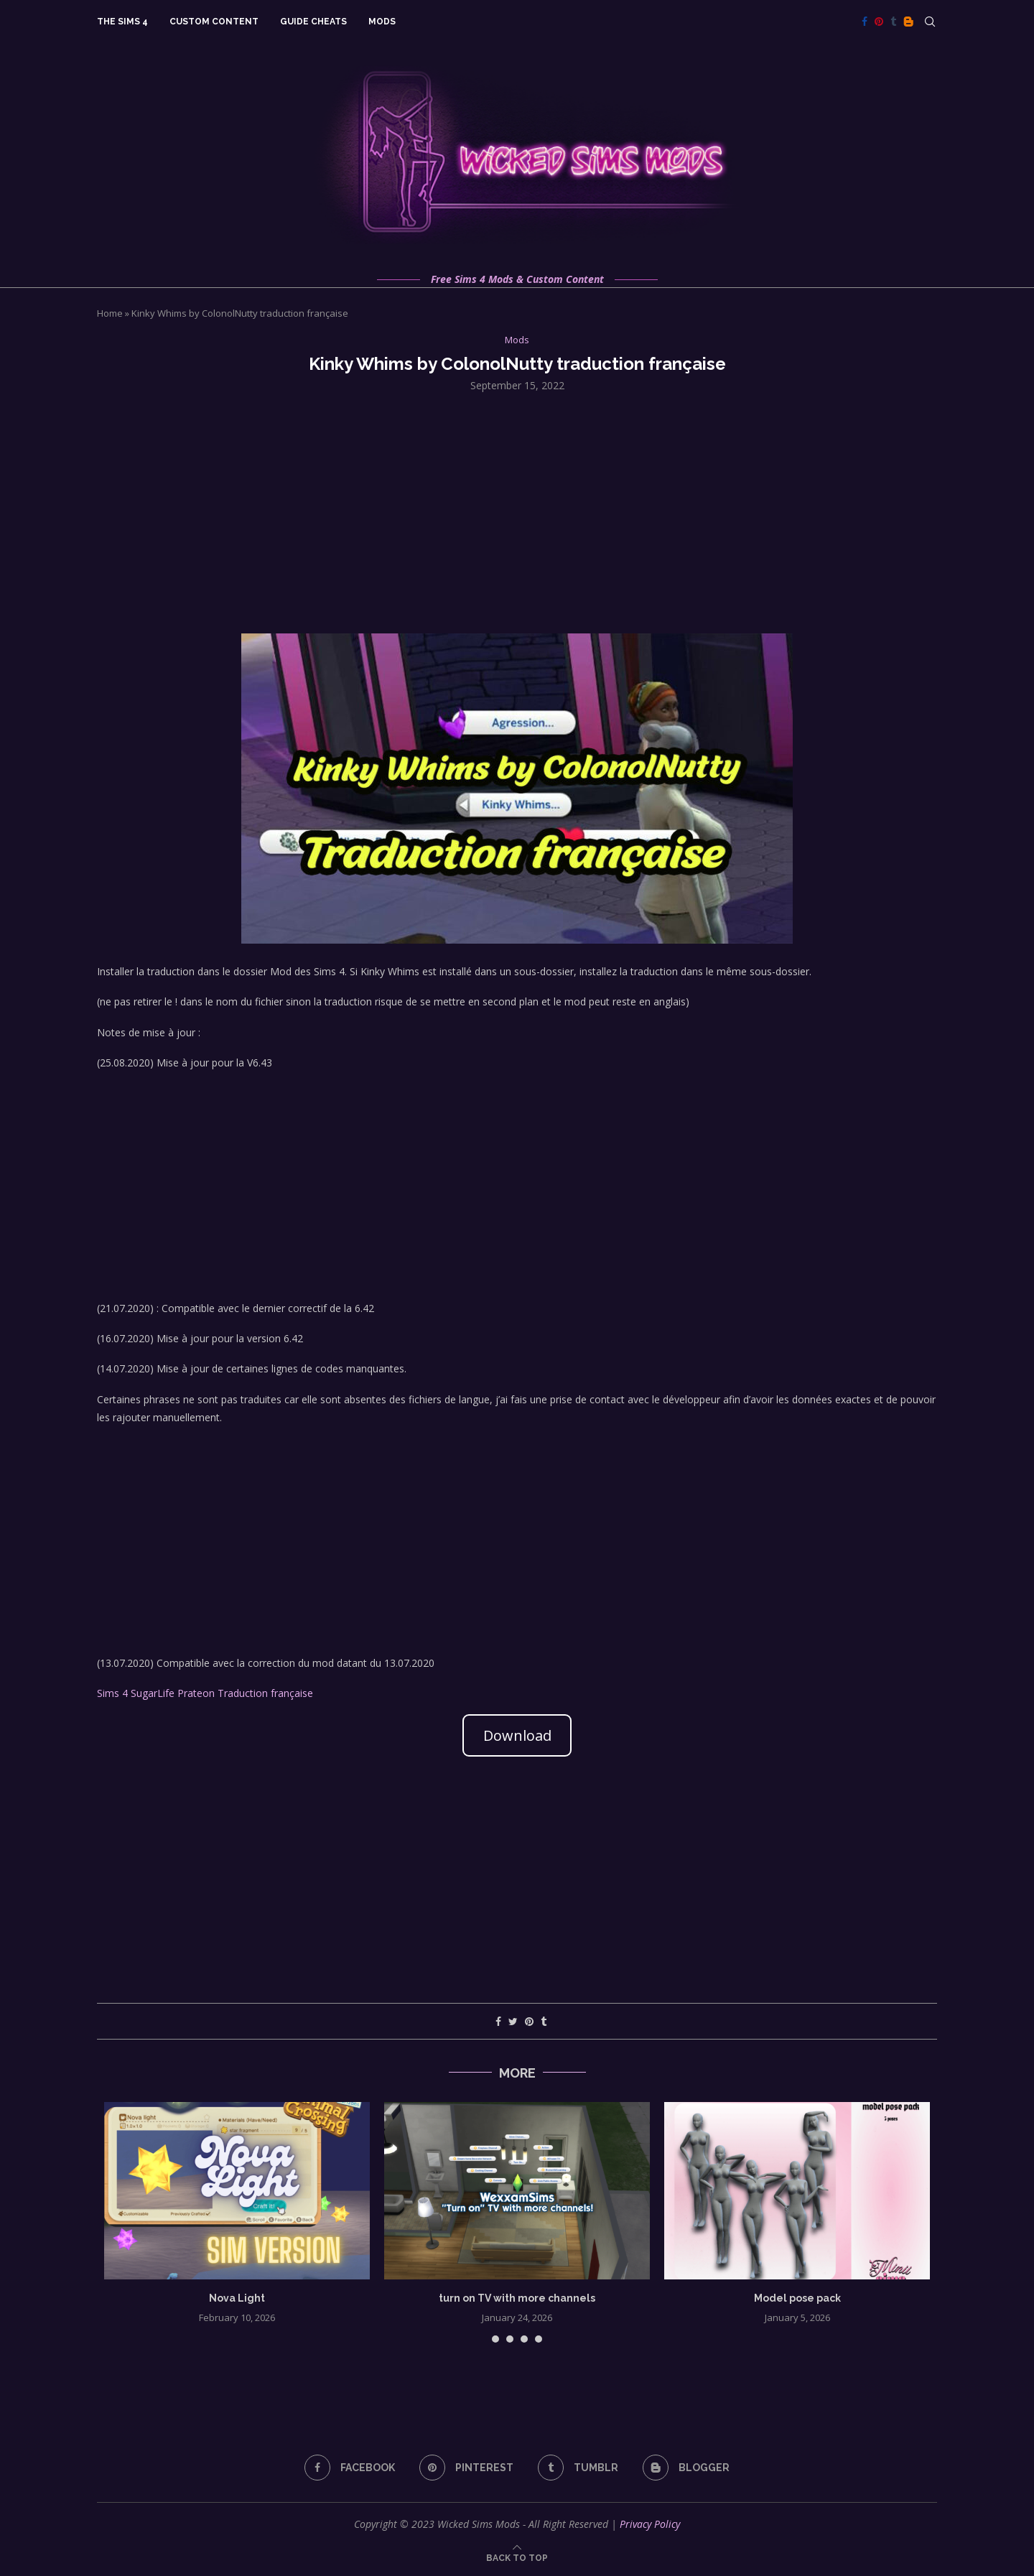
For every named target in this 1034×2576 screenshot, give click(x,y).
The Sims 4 (122, 22)
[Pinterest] (879, 21)
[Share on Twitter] (513, 2021)
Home (110, 313)
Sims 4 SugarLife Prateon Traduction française (205, 1693)
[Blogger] (908, 21)
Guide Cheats (313, 22)
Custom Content (213, 22)
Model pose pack (797, 2298)
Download (517, 1735)
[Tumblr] (893, 21)
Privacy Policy (650, 2524)
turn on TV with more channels (517, 2298)
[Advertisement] (517, 511)
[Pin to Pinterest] (529, 2021)
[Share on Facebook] (498, 2021)
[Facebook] (864, 21)
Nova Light (237, 2298)
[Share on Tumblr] (543, 2021)
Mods (382, 22)
